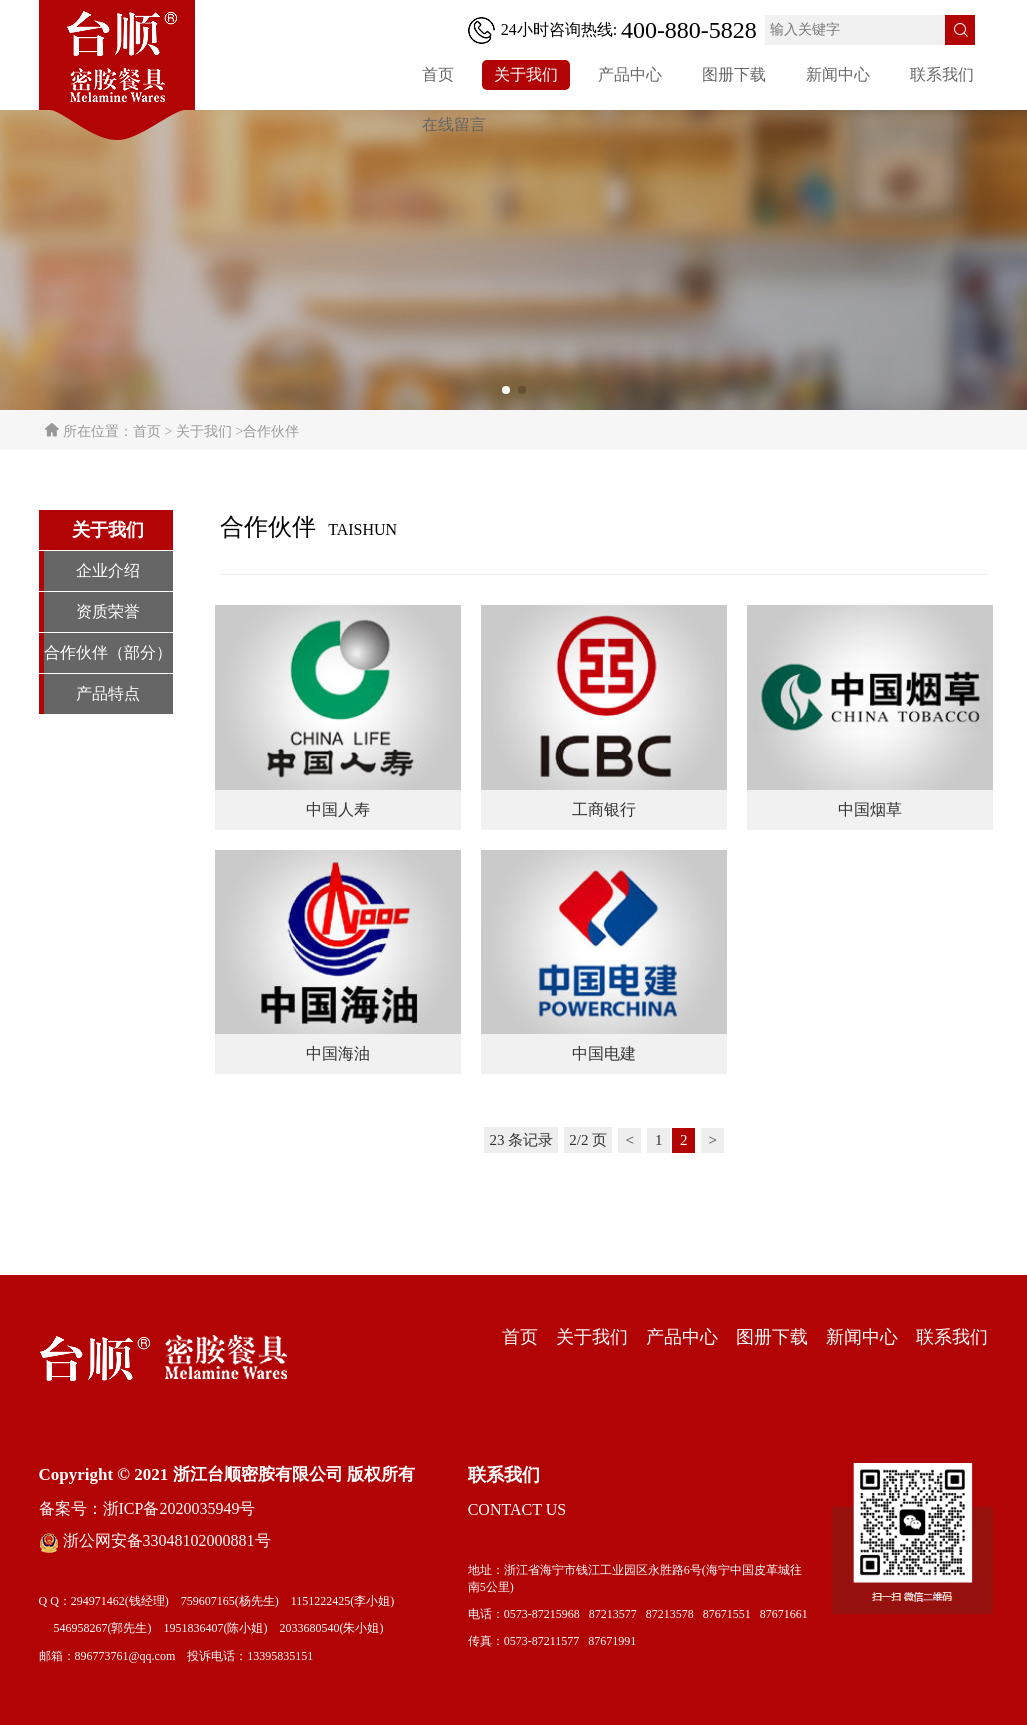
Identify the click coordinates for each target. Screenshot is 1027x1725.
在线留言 (454, 124)
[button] (506, 390)
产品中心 (630, 74)
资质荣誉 (108, 611)
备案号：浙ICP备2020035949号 (147, 1508)
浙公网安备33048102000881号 (155, 1541)
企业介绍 (108, 570)
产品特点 (108, 693)
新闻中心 (838, 74)
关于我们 (526, 74)
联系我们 (942, 74)
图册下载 (734, 74)
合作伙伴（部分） (108, 652)
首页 (438, 74)
